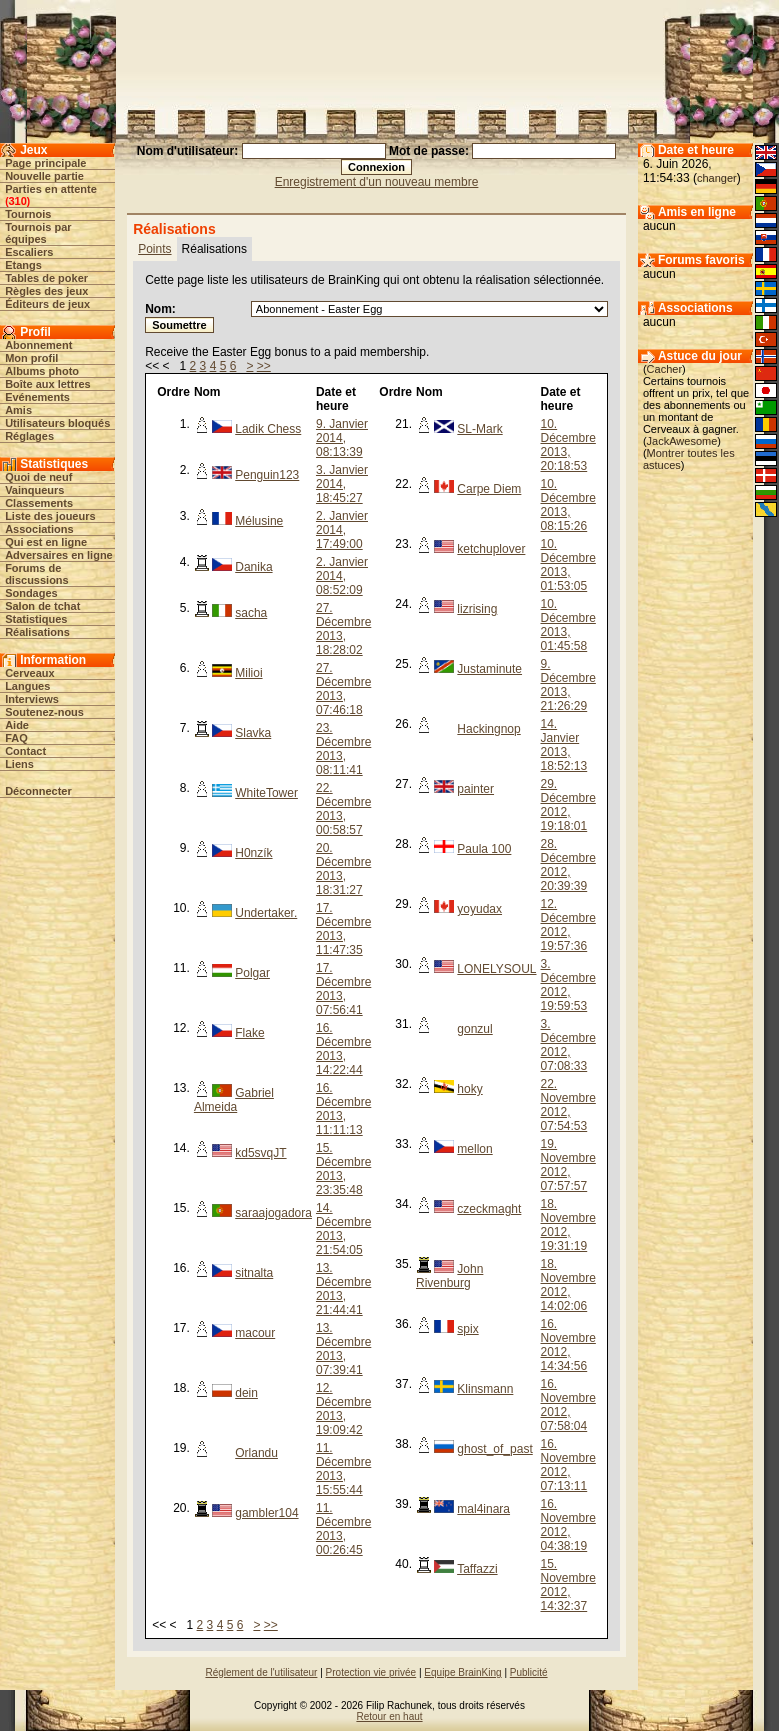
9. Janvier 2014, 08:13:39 (342, 438)
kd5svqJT (260, 1153)
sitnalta (254, 1273)
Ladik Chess (268, 429)
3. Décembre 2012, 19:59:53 (568, 985)
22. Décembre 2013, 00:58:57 (343, 809)
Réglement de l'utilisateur (261, 1672)
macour (255, 1333)
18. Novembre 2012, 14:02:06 (568, 1285)
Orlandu (256, 1453)
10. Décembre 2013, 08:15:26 (568, 505)
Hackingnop (488, 729)
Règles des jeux (46, 291)
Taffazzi (477, 1569)
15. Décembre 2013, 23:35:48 (343, 1169)
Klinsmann (485, 1389)
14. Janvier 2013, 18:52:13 (564, 745)
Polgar (252, 973)
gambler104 (266, 1513)
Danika (253, 567)
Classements (39, 503)
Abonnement (38, 345)
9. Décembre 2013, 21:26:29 (568, 685)
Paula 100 (484, 849)
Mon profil (31, 358)
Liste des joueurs (50, 516)
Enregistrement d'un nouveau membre (377, 182)
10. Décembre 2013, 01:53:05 (568, 565)
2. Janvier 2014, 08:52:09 (342, 576)
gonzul (474, 1029)
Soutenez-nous (44, 712)
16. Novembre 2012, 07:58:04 (568, 1405)
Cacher (664, 369)
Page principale (45, 163)
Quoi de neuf (38, 477)
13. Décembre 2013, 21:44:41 (343, 1289)
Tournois (28, 214)
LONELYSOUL (496, 969)
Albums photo (42, 371)
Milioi (248, 673)
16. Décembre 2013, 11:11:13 (343, 1109)
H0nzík (253, 853)
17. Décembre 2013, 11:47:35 (343, 929)
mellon (474, 1149)
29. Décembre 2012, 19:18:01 (568, 805)
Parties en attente (51, 189)
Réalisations (37, 632)
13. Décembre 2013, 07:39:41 (343, 1349)
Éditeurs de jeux (47, 304)
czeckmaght (489, 1209)
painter (475, 789)
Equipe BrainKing (462, 1672)
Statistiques (36, 619)
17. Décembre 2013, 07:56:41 (343, 989)
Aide (17, 725)
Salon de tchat (42, 606)
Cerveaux (30, 673)
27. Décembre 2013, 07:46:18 (343, 689)
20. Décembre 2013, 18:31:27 (343, 869)
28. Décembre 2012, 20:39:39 (568, 865)
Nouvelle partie (44, 176)
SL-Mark (479, 429)
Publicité (529, 1672)
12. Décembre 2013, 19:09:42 (343, 1409)
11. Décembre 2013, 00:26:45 (343, 1529)
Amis (18, 410)
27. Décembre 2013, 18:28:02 (343, 629)
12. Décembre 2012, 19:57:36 (568, 925)
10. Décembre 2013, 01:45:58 (568, 625)
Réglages (29, 436)
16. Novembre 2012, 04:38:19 (568, 1525)
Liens (19, 764)
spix (467, 1329)
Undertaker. (266, 913)
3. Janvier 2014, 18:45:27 (342, 484)
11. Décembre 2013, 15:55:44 (343, 1469)
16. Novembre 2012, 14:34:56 (568, 1345)
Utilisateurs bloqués (57, 423)
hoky (469, 1089)
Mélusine (259, 521)
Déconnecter (38, 791)
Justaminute (489, 669)
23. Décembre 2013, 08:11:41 (343, 749)
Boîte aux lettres (48, 384)
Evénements (37, 397)
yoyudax (479, 909)
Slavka (253, 733)
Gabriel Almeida (234, 1100)
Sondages (31, 593)
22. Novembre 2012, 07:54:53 (568, 1105)
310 (17, 201)
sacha (251, 613)
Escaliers (29, 252)
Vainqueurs (34, 490)
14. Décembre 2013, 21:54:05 (343, 1229)
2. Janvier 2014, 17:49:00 (342, 530)
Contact (25, 751)
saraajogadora (273, 1213)
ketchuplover (491, 549)
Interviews (32, 699)
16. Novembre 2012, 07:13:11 (568, 1465)
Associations (39, 529)
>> (264, 366)
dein (246, 1393)
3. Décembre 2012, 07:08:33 (568, 1045)
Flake (249, 1033)
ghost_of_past (494, 1449)
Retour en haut (389, 1716)
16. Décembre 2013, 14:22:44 (343, 1049)
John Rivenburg (449, 1276)
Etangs (23, 265)
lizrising (477, 609)
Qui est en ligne (46, 542)
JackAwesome (682, 441)
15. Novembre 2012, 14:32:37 (568, 1585)
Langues (27, 686)
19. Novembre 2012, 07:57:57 (568, 1165)
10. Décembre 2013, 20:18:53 (568, 445)
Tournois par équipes (38, 233)
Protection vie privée (371, 1672)
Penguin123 (267, 475)
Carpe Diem (489, 489)
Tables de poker (46, 278)
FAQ (16, 738)
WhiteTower (266, 793)
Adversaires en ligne (59, 555)
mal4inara (483, 1509)
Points (154, 249)
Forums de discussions (37, 574)
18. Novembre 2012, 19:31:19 (568, 1225)
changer (717, 178)
